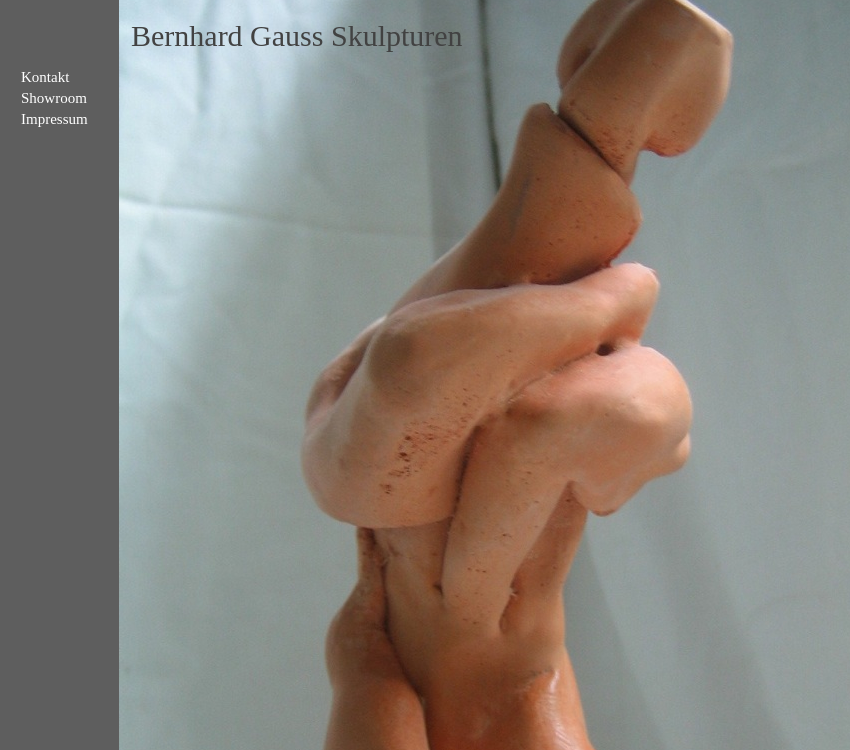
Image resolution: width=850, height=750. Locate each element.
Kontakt (45, 77)
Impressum (54, 119)
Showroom (54, 98)
